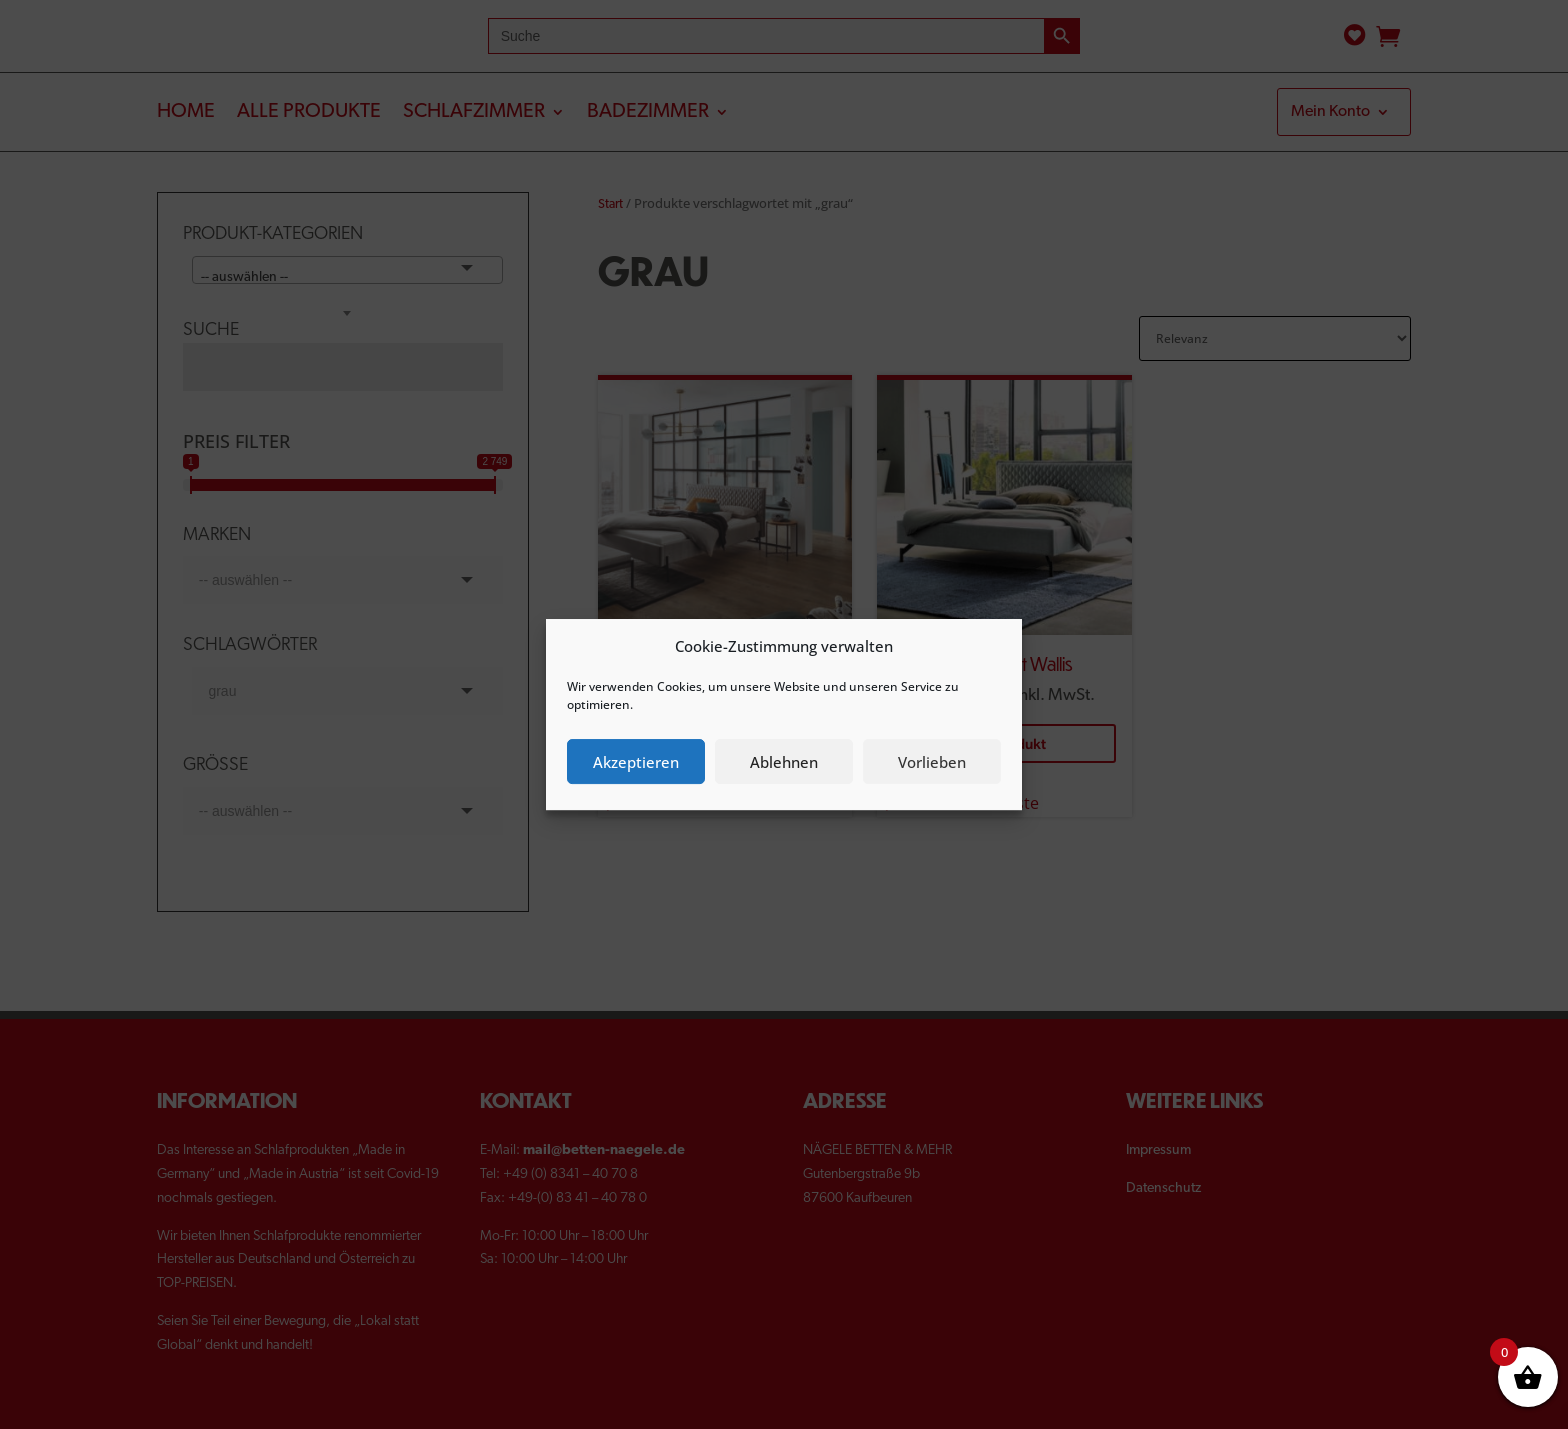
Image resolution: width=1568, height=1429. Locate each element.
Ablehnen (784, 762)
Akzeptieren (636, 762)
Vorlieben (932, 762)
